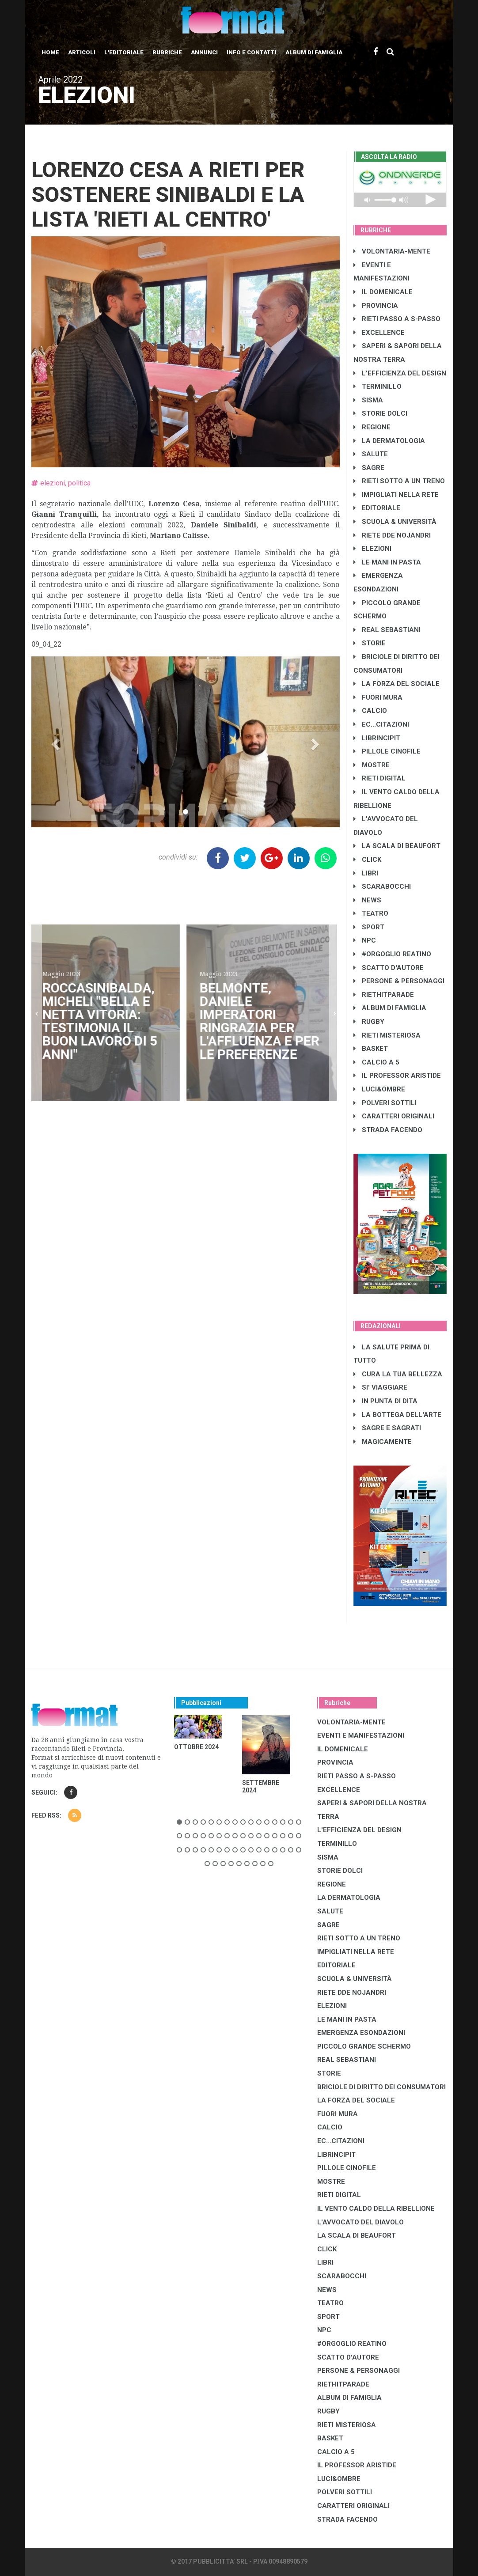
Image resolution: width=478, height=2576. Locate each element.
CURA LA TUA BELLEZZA (397, 1374)
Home (50, 52)
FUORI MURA (377, 697)
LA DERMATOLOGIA (389, 441)
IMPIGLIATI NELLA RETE (396, 495)
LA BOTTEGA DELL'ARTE (397, 1415)
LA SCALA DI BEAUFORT (396, 846)
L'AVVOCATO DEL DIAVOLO (360, 2222)
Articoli (81, 52)
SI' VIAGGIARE (380, 1387)
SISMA (368, 400)
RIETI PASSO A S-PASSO (396, 319)
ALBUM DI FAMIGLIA (389, 1008)
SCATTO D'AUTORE (388, 968)
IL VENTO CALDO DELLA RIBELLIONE (376, 2208)
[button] (54, 742)
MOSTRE (371, 765)
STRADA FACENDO (387, 1130)
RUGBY (368, 1022)
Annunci (204, 52)
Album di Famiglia (313, 52)
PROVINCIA (375, 306)
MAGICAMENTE (382, 1442)
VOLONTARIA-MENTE (391, 251)
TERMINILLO (377, 386)
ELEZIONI (372, 549)
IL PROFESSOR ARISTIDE (397, 1076)
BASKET (370, 1049)
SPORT (368, 927)
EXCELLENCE (379, 333)
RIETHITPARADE (383, 995)
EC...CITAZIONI (381, 724)
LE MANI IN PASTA (387, 562)
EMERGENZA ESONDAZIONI (361, 2033)
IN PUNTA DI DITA (385, 1401)
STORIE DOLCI (380, 413)
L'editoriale (124, 52)
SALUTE (370, 454)
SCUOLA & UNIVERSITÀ (394, 522)
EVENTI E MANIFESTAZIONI (360, 1735)
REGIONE (372, 427)
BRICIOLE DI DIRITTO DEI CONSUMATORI (381, 2087)
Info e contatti (252, 52)
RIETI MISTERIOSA (387, 1035)
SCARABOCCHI (382, 886)
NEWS (367, 900)
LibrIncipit (376, 738)
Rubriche (167, 52)
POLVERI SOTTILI (385, 1103)
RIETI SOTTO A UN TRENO (399, 481)
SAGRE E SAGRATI (387, 1428)
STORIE (369, 643)
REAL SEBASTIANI (387, 630)
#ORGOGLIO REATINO (392, 954)
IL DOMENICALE (383, 292)
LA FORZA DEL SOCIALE (396, 684)
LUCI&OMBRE (379, 1089)
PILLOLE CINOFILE (387, 751)
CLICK (367, 860)
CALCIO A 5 (376, 1062)
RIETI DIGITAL (379, 778)
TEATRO (370, 913)
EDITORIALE (376, 508)
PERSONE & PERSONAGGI (398, 981)
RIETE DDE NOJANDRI (392, 535)
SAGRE (368, 468)
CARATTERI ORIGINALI (393, 1116)
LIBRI (365, 873)
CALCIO (370, 711)
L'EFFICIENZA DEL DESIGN (399, 373)
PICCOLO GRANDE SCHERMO (364, 2046)
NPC (364, 940)
